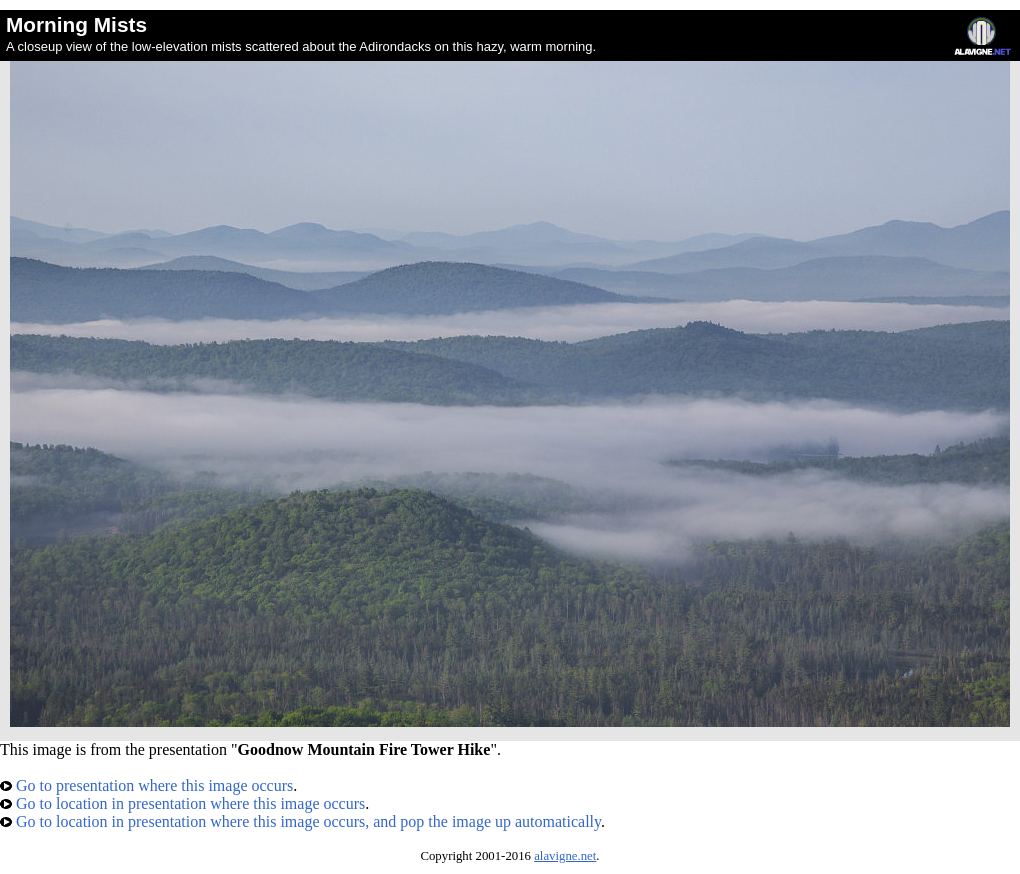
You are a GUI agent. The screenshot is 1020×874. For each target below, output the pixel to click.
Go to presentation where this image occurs (146, 785)
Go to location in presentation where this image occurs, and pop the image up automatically (300, 821)
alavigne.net (565, 856)
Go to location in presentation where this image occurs (182, 803)
